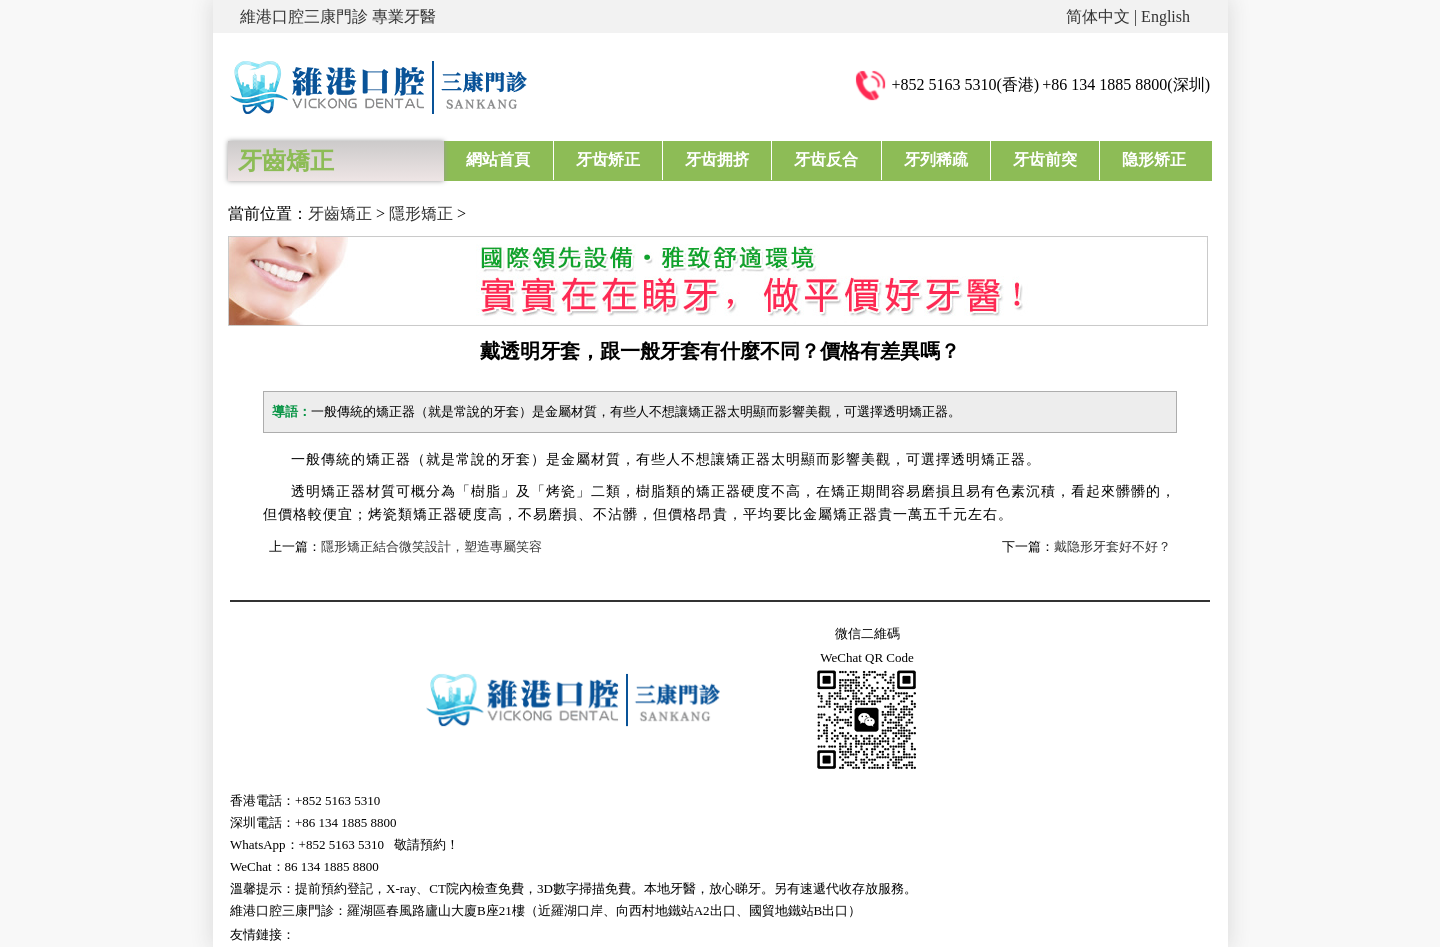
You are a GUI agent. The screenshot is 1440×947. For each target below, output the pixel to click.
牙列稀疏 (936, 159)
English (1165, 16)
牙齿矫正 (608, 159)
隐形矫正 (1154, 159)
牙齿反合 (826, 159)
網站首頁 (498, 159)
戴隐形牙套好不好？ (1112, 546)
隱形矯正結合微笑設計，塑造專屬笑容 (431, 546)
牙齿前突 (1045, 159)
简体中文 (1098, 16)
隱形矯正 (421, 213)
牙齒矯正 (340, 213)
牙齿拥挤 (717, 159)
